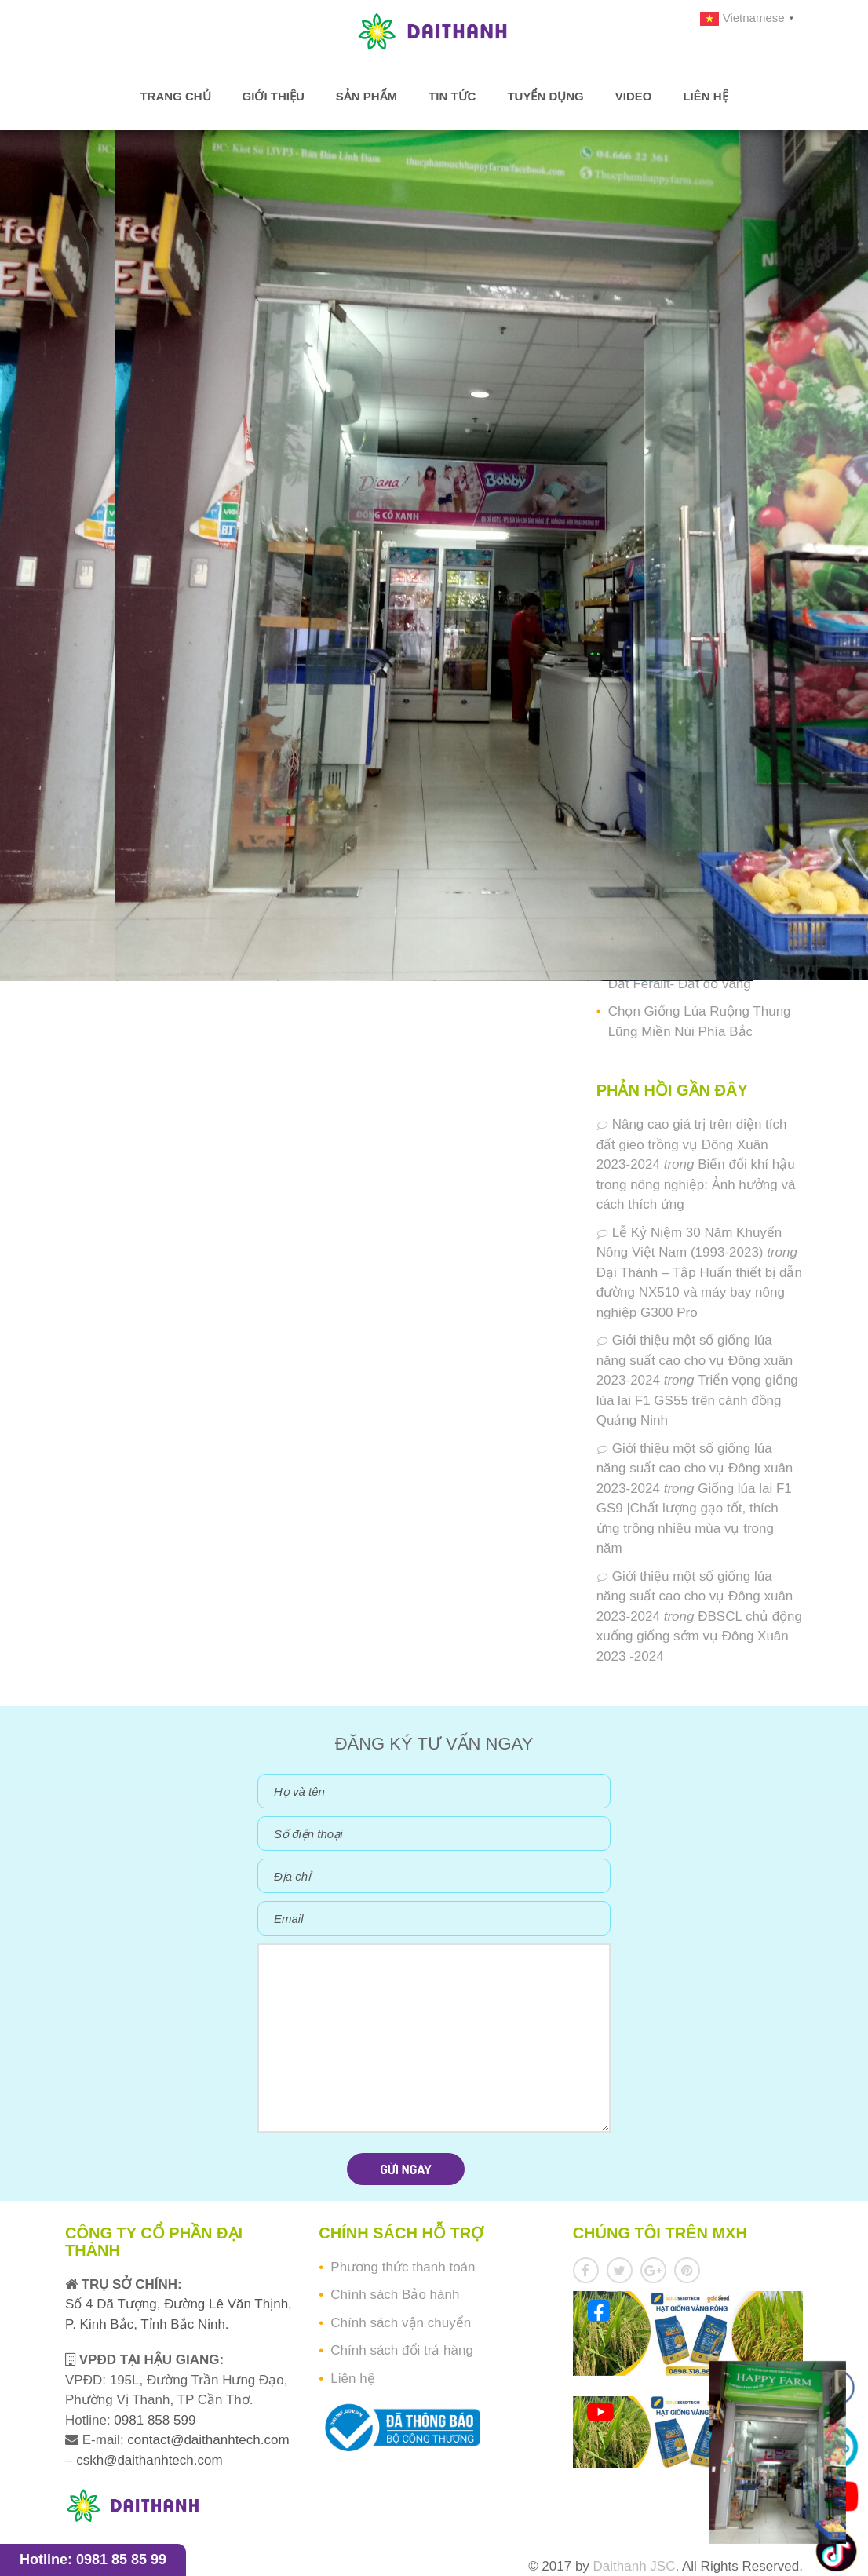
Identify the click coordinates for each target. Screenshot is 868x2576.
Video (633, 96)
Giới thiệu (274, 96)
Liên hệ (705, 96)
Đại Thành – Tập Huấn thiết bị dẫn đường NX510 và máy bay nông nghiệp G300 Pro (699, 1292)
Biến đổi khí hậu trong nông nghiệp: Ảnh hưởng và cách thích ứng (696, 1184)
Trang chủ (175, 96)
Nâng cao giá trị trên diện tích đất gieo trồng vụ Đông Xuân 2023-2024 (691, 1144)
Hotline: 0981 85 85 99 (93, 2559)
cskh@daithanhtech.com (149, 2460)
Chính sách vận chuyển (400, 2322)
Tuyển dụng (545, 96)
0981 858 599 (153, 2420)
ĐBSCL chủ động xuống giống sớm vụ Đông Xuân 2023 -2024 (699, 1636)
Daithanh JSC (634, 2566)
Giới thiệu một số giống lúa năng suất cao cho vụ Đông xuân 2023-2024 (694, 1360)
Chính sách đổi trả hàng (401, 2350)
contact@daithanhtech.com (208, 2439)
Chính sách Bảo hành (394, 2294)
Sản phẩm (366, 96)
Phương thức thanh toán (402, 2267)
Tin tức (452, 96)
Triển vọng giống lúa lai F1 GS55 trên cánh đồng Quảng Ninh (697, 1400)
